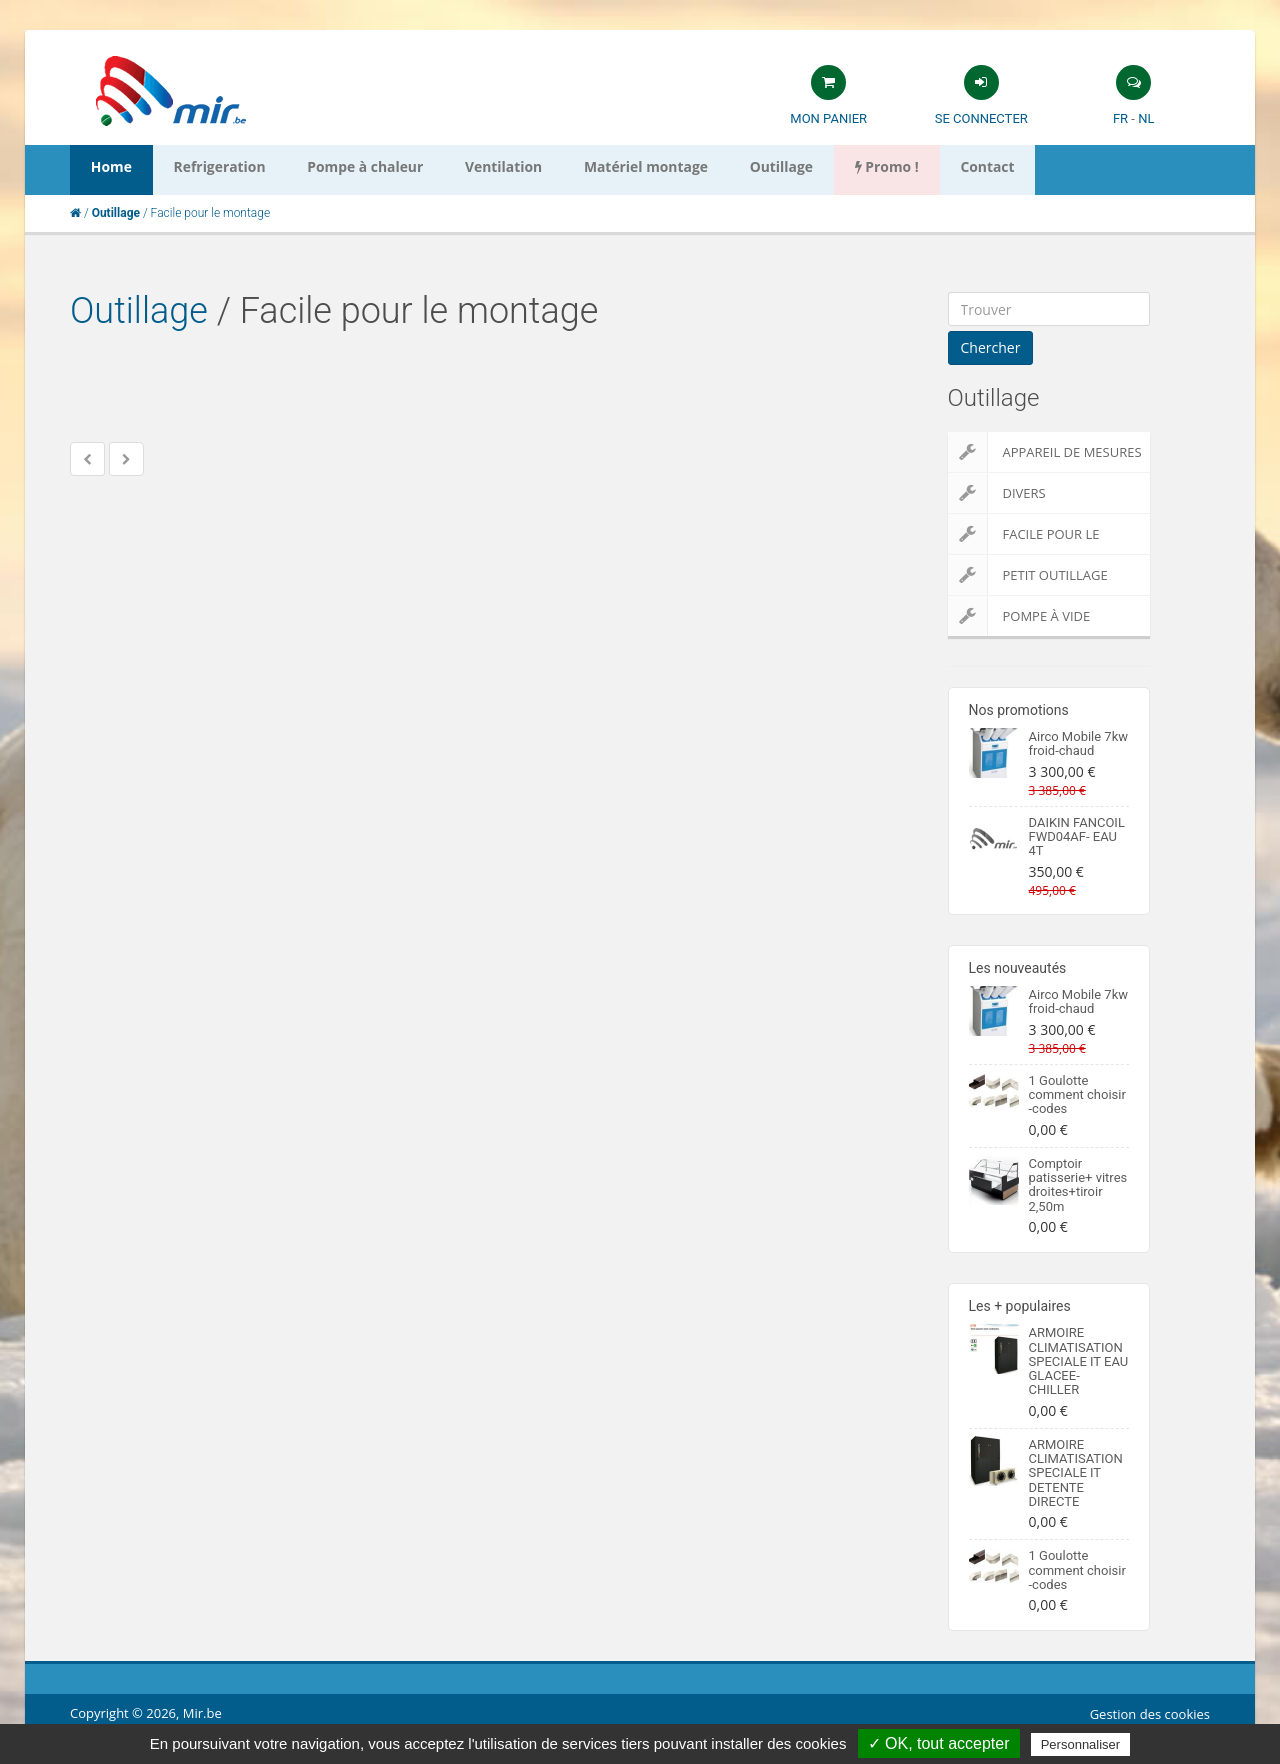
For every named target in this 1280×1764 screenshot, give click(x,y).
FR (1120, 118)
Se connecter (981, 118)
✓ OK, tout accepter (939, 1743)
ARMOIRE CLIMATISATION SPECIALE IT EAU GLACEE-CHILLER (1079, 1361)
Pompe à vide (1019, 616)
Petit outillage (1028, 575)
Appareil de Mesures (1045, 452)
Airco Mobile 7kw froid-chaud (1079, 743)
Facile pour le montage (1024, 534)
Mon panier (828, 118)
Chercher (991, 347)
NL (1146, 118)
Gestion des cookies (1150, 1714)
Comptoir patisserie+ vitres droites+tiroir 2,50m (1078, 1185)
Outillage (139, 311)
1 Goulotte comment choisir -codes (1077, 1095)
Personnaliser (1081, 1744)
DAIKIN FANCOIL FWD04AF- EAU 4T (1077, 837)
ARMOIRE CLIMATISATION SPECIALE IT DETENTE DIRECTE (1076, 1473)
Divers (997, 493)
